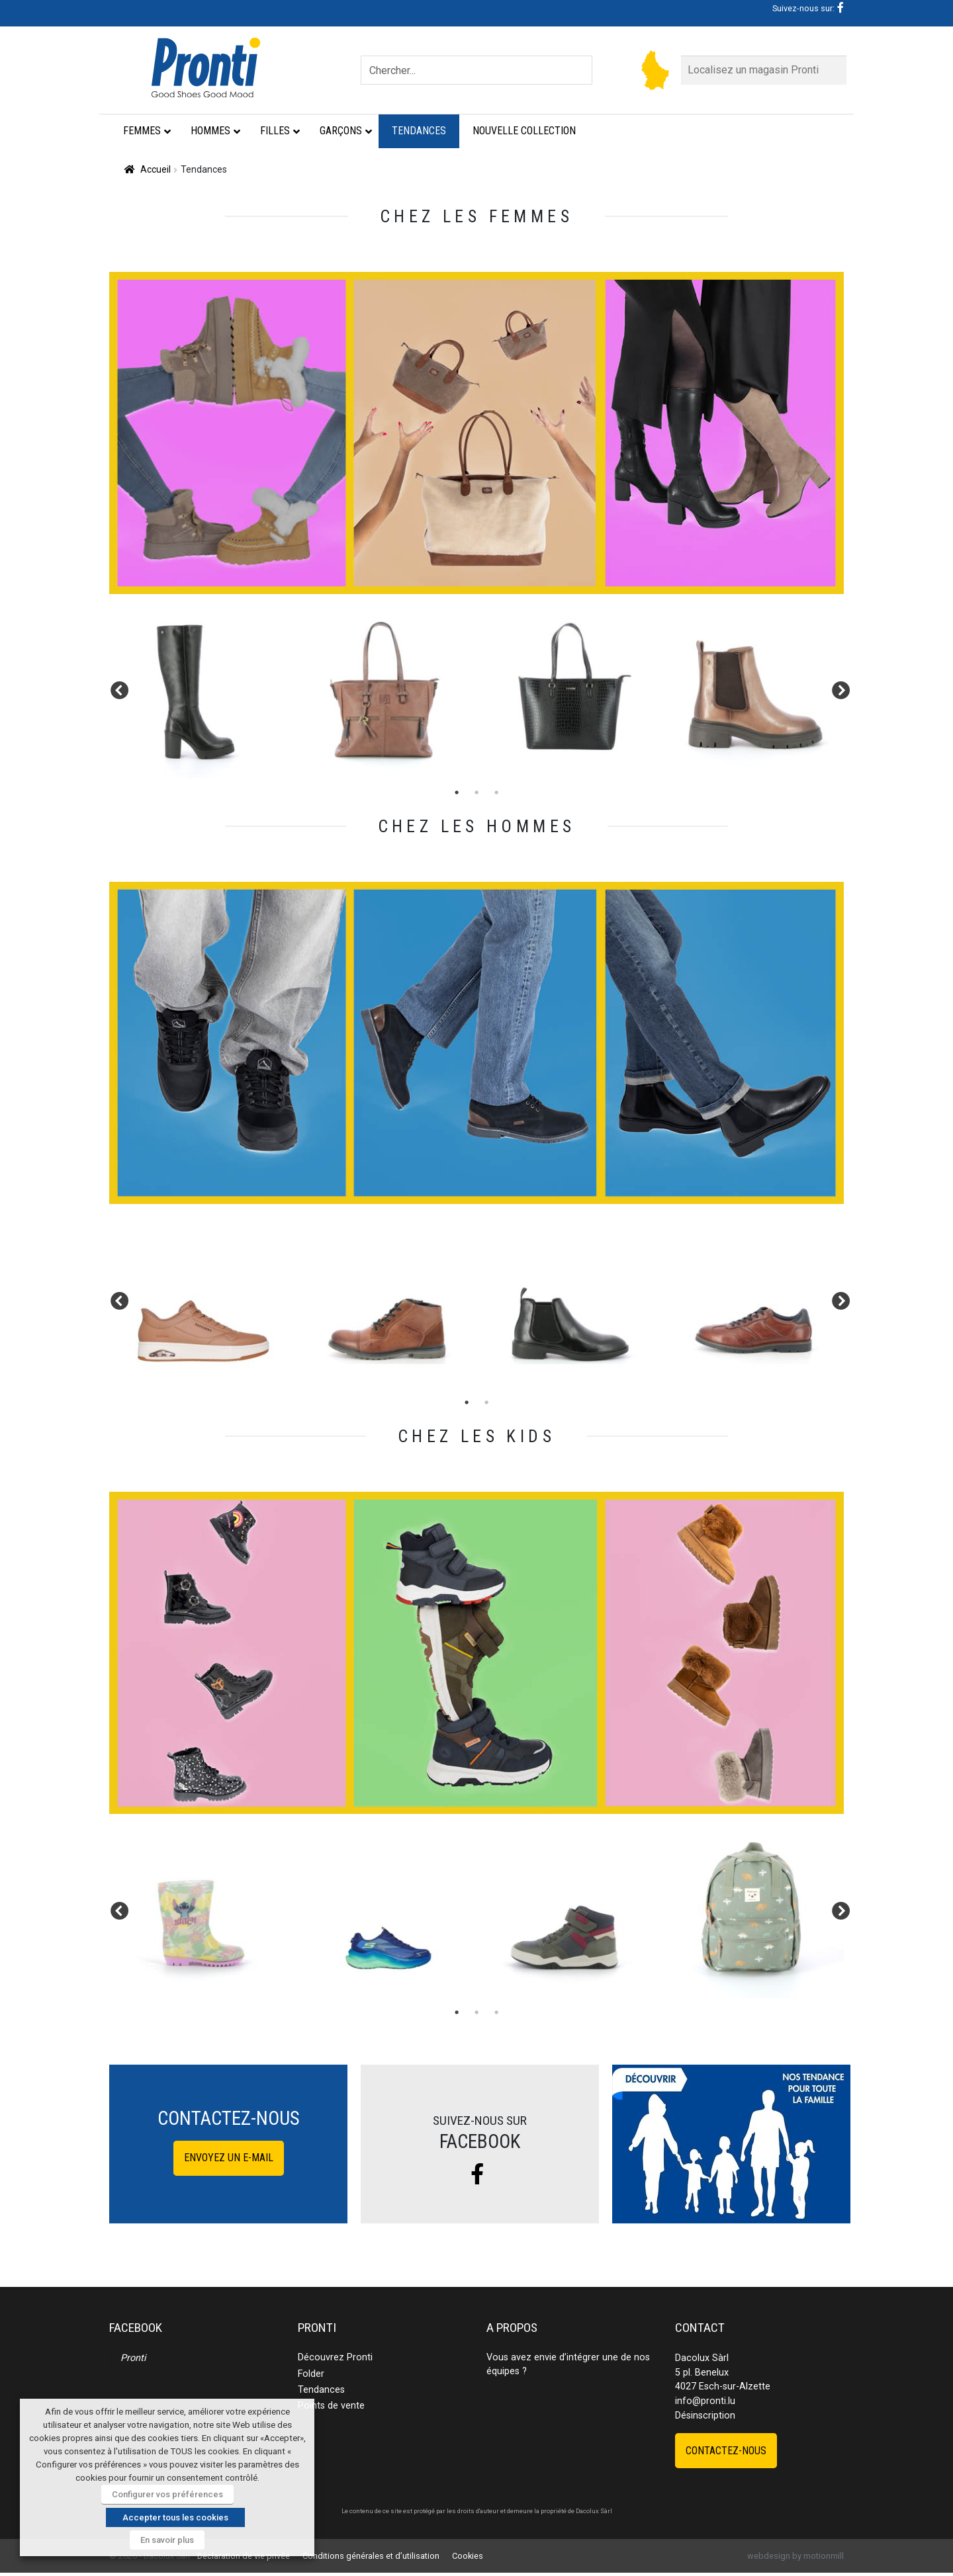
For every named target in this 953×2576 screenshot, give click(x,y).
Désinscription (705, 2415)
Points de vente (331, 2405)
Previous (115, 688)
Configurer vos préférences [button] (167, 2494)
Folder (311, 2374)
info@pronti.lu (705, 2401)
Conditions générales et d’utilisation (370, 2556)
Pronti (133, 2358)
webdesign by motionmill (795, 2556)
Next (837, 688)
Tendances (321, 2389)
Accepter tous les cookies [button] (175, 2517)
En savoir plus (167, 2540)
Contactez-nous (726, 2450)
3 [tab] (496, 792)
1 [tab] (456, 792)
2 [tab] (476, 792)
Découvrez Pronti (335, 2357)
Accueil (155, 169)
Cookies (467, 2556)
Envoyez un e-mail (228, 2157)
